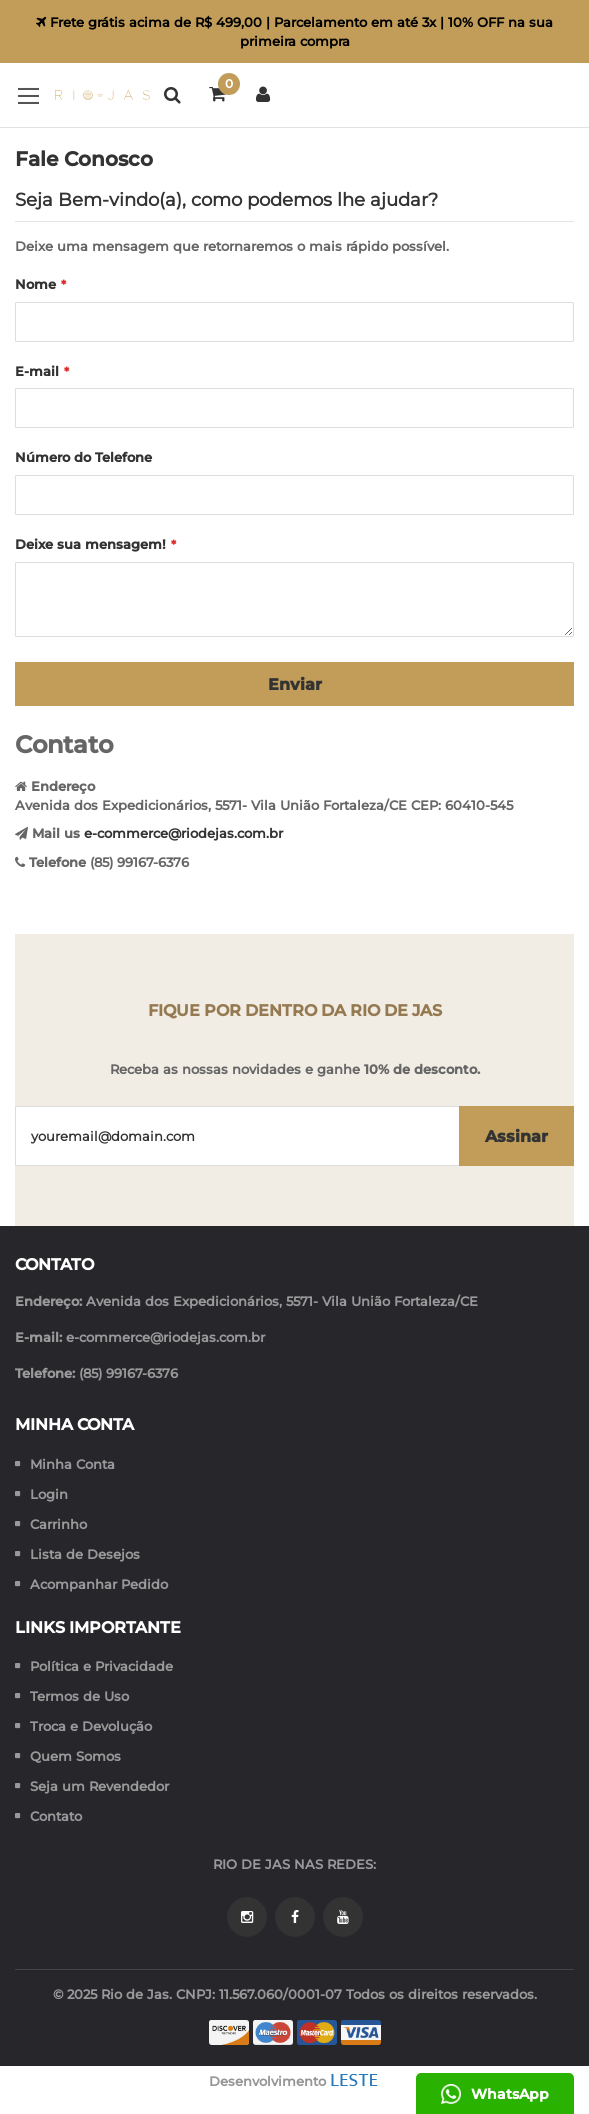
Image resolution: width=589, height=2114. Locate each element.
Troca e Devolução (91, 1726)
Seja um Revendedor (99, 1786)
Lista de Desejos (85, 1554)
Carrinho (58, 1524)
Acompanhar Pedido (99, 1584)
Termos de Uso (79, 1696)
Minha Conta (72, 1464)
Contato (56, 1816)
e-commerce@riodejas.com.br (183, 833)
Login (49, 1494)
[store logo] (82, 95)
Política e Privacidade (101, 1666)
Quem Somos (75, 1756)
